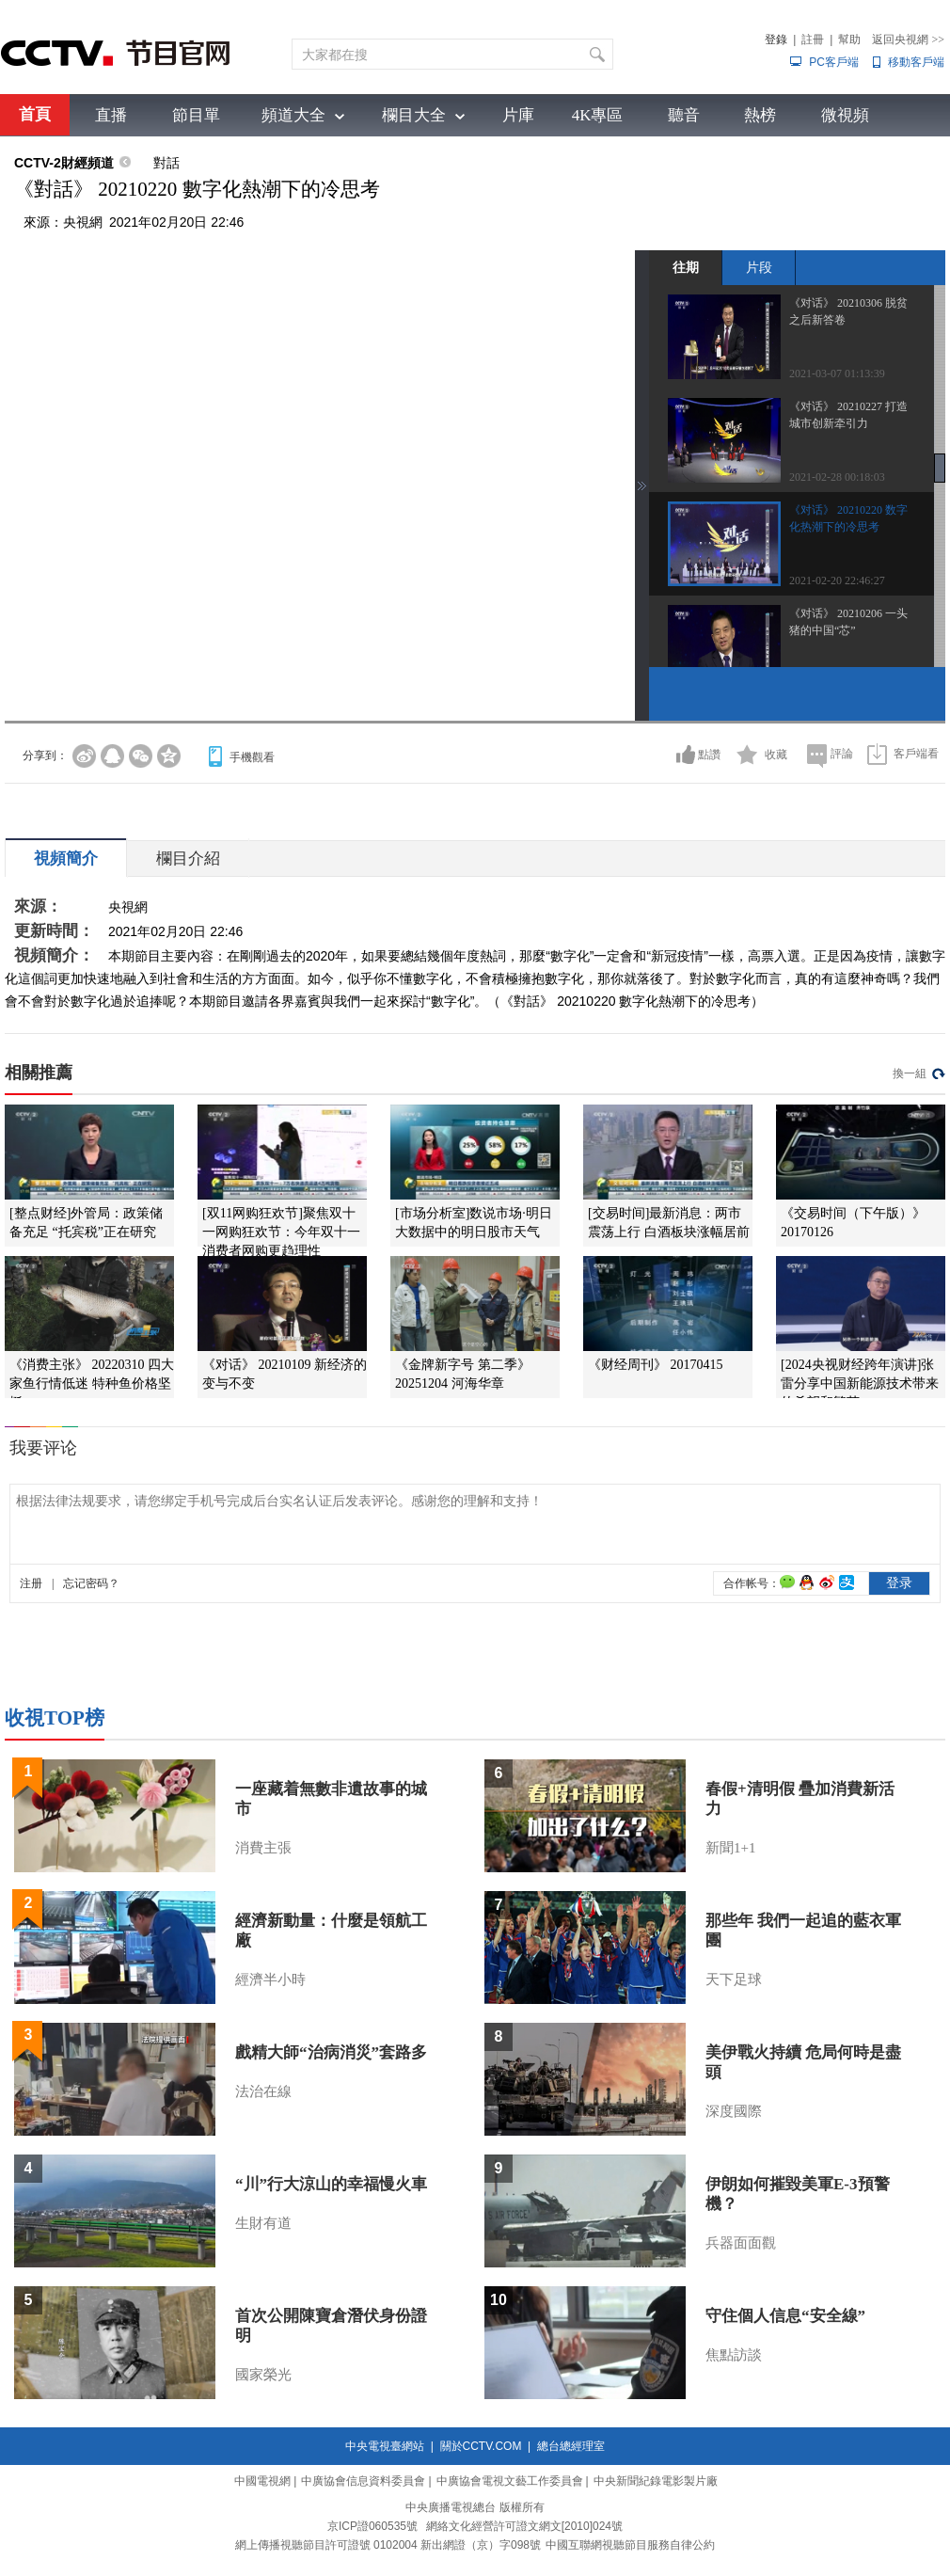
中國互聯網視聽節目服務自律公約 (630, 2545)
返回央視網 (908, 39)
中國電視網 (262, 2481)
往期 (686, 267)
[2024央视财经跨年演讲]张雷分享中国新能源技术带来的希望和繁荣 (860, 1383)
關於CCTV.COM (481, 2446)
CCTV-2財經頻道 (64, 162)
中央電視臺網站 (384, 2446)
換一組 (909, 1073)
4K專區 (598, 115)
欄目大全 (414, 115)
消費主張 (263, 1847)
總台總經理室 (571, 2446)
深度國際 (733, 2111)
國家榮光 (263, 2374)
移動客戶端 (916, 62)
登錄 (776, 39)
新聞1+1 (730, 1847)
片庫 (518, 115)
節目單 (196, 115)
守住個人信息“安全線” (785, 2316)
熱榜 (760, 115)
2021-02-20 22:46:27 (837, 580)
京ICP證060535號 (372, 2526)
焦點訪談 (733, 2354)
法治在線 (263, 2091)
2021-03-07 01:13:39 (837, 373)
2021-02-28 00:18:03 (837, 477)
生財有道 (263, 2223)
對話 (166, 162)
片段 (759, 267)
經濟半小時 (270, 1979)
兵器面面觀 (740, 2242)
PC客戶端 (834, 62)
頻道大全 (293, 115)
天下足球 (733, 1979)
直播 (111, 115)
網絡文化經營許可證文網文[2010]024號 (524, 2526)
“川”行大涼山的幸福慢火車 (331, 2184)
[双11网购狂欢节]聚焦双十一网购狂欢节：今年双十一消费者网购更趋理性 (281, 1232)
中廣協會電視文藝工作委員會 (509, 2481)
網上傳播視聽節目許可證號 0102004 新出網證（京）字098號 (388, 2545)
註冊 (812, 39)
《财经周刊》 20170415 (655, 1365)
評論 (842, 753)
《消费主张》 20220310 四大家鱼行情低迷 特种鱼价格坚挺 (91, 1383)
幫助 (849, 39)
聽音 (684, 115)
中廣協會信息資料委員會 (363, 2481)
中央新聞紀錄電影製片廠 (656, 2481)
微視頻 (845, 115)
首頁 (35, 114)
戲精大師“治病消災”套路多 (331, 2052)
